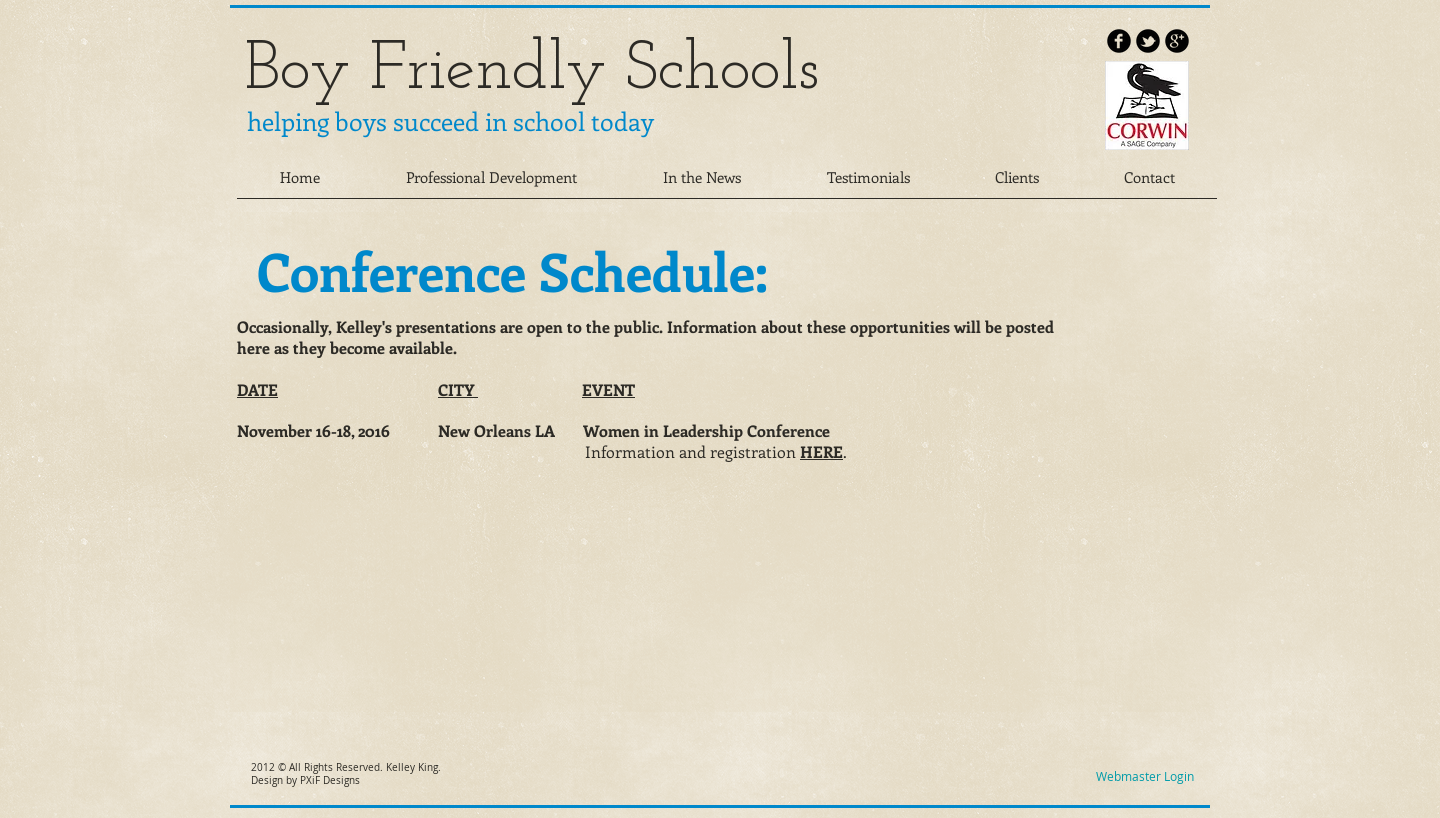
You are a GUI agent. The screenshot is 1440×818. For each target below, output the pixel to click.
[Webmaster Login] (1144, 776)
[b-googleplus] (1177, 41)
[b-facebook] (1119, 41)
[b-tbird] (1148, 41)
